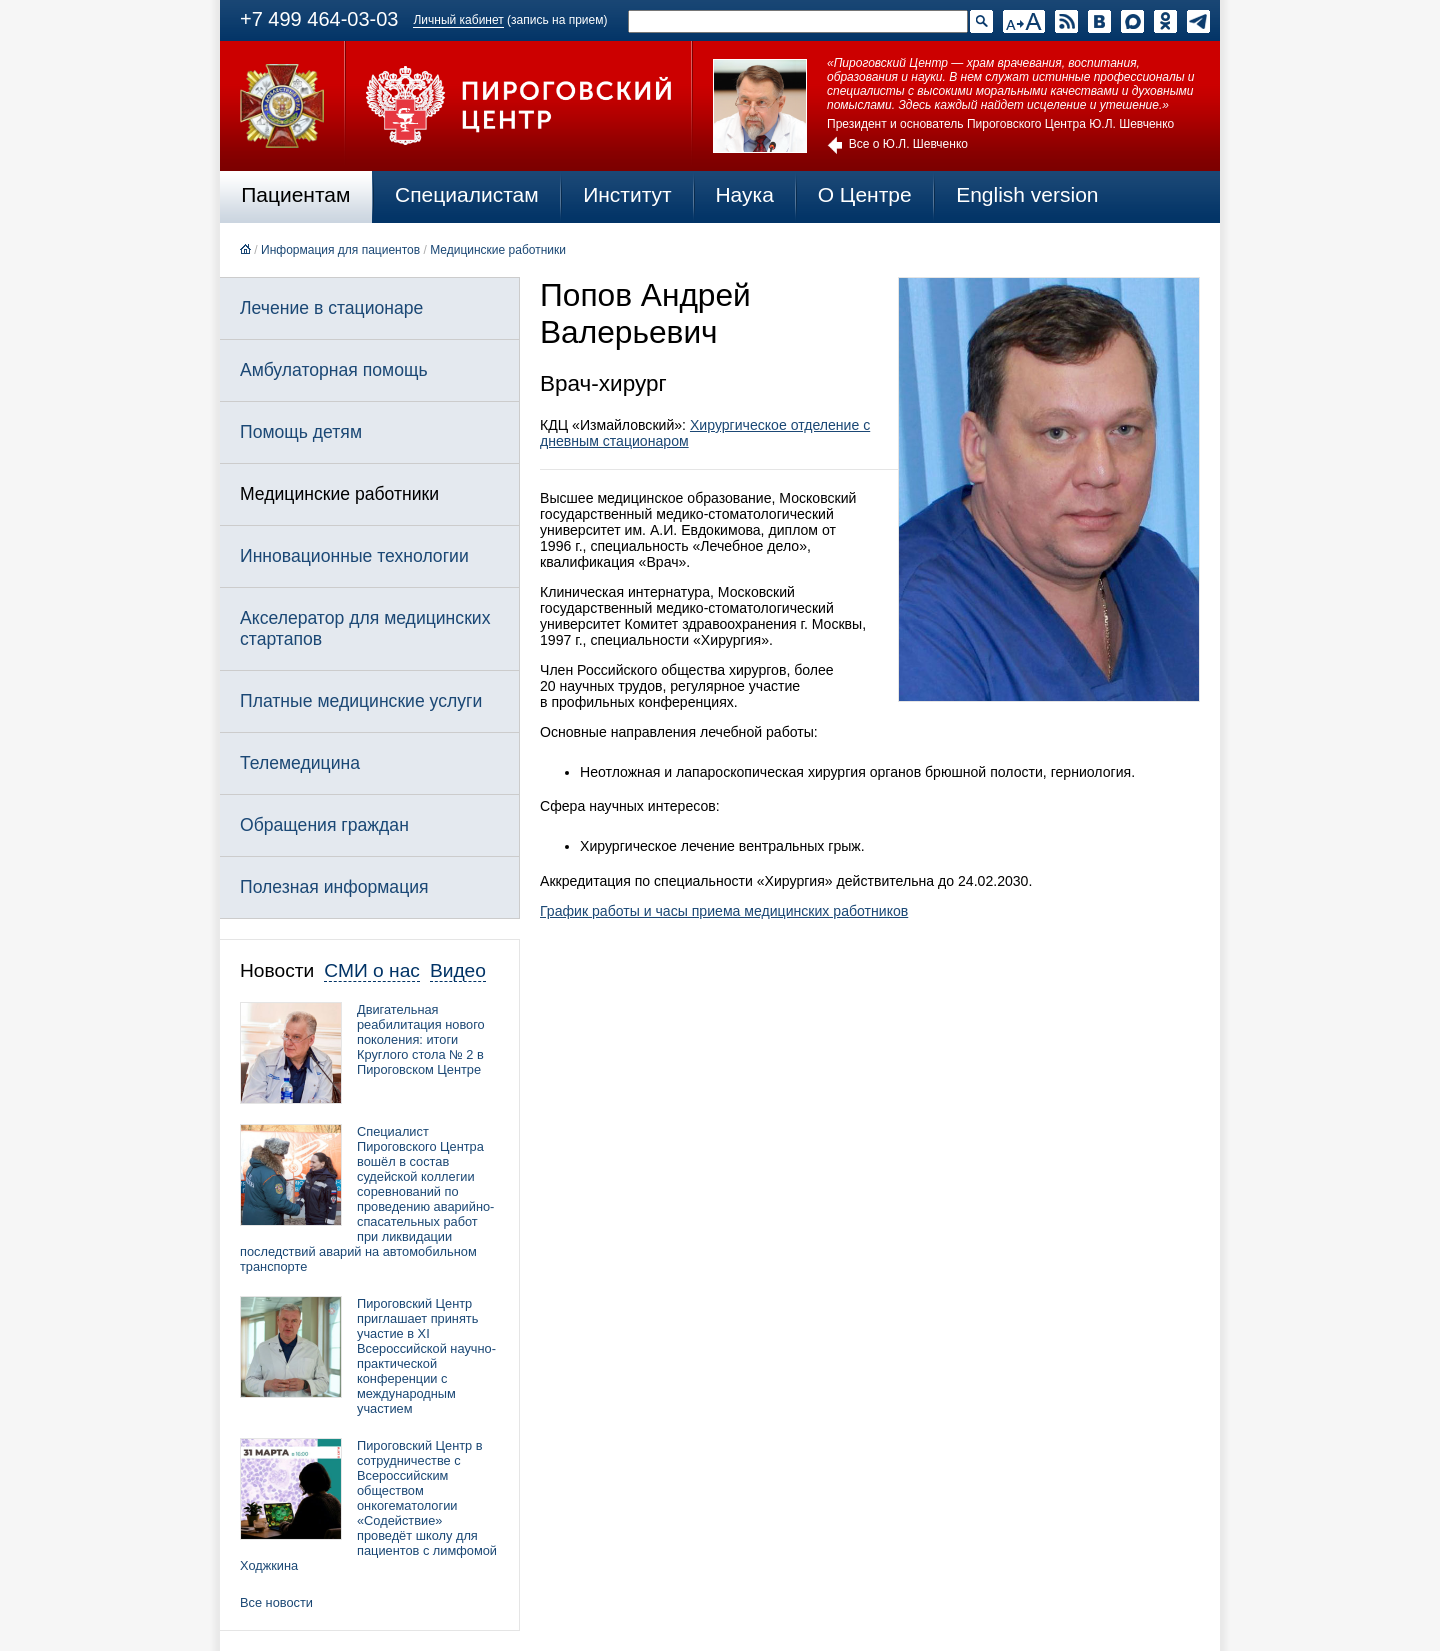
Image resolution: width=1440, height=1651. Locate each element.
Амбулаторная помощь (334, 370)
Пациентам (295, 194)
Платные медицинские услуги (361, 701)
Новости (277, 970)
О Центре (865, 194)
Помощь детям (301, 432)
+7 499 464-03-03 (319, 19)
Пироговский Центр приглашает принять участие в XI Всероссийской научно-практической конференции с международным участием (426, 1356)
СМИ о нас (372, 970)
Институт (627, 194)
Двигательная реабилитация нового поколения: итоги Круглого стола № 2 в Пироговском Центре (421, 1039)
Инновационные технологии (354, 556)
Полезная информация (334, 887)
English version (1027, 194)
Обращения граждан (324, 825)
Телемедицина (300, 763)
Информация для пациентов (340, 250)
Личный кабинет (458, 20)
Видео (458, 970)
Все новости (276, 1602)
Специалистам (467, 194)
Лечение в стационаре (331, 308)
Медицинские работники (498, 250)
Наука (744, 194)
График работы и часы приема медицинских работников (724, 911)
